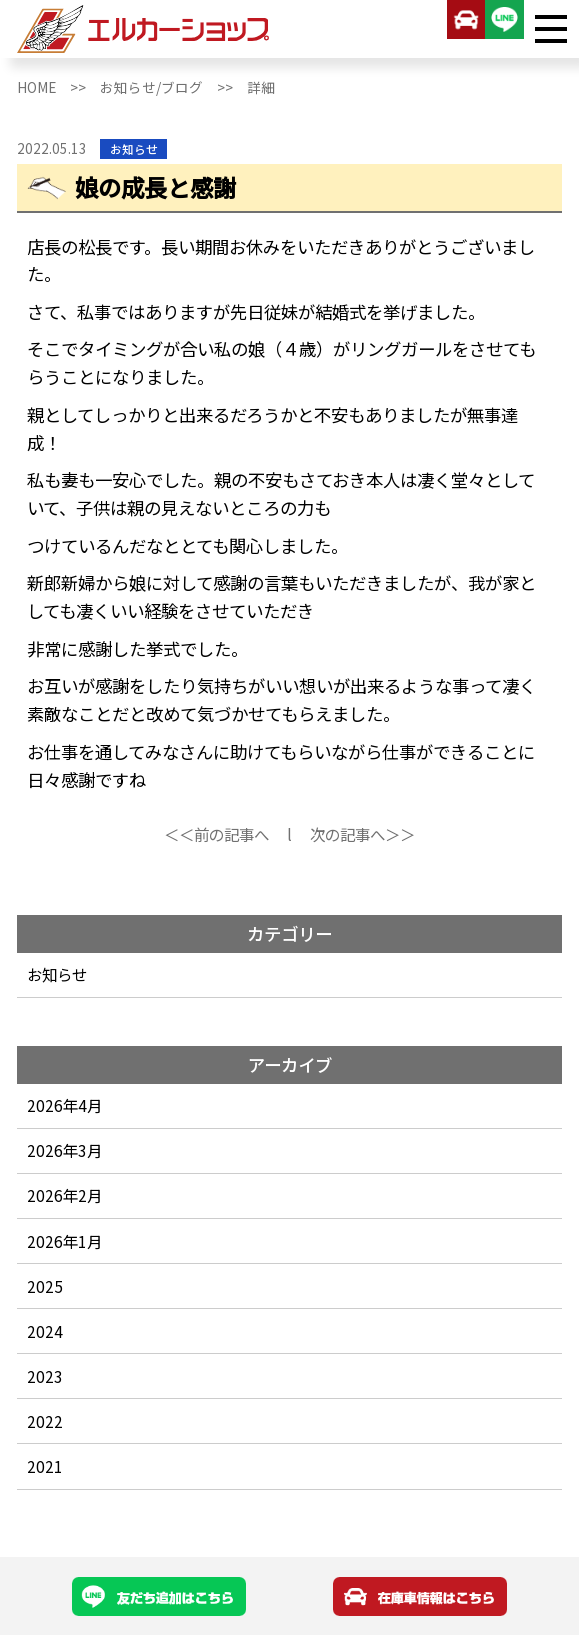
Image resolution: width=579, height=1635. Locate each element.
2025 (45, 1286)
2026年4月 (64, 1105)
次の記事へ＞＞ (362, 834)
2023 (45, 1376)
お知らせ (57, 974)
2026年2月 (64, 1195)
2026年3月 (64, 1150)
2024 (45, 1331)
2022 (45, 1421)
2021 (45, 1466)
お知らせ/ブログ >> (173, 87)
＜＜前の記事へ (216, 834)
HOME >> (58, 87)
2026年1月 (64, 1241)
